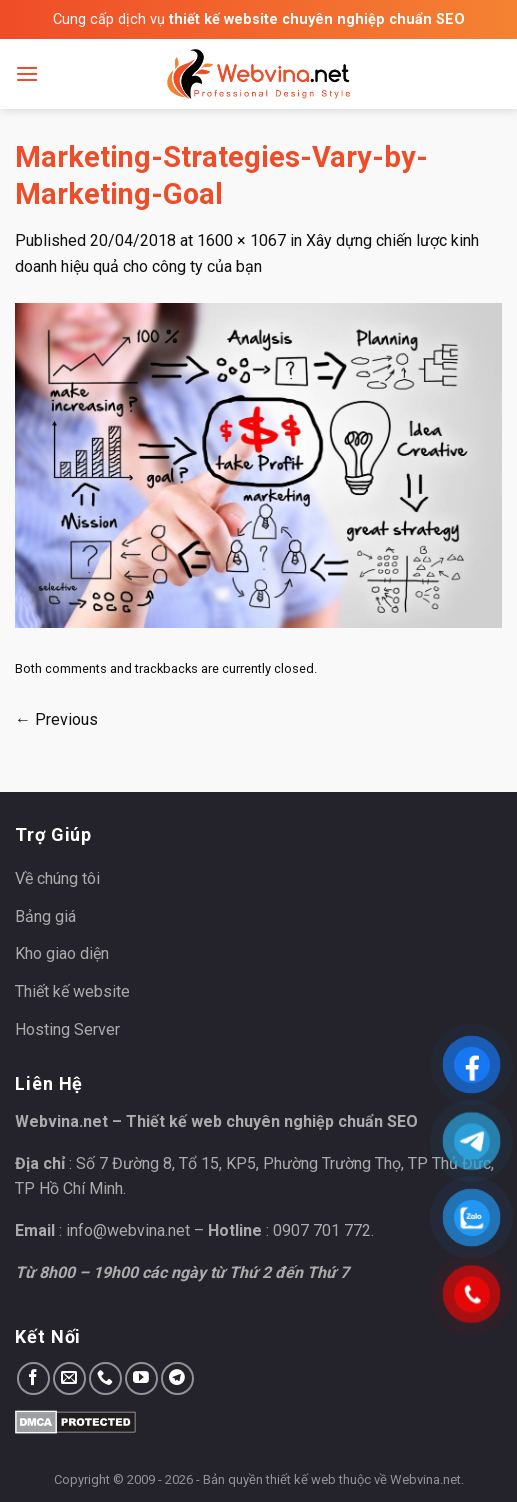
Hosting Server (67, 1029)
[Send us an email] (69, 1378)
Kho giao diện (62, 953)
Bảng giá (45, 916)
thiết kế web (301, 1479)
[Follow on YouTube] (141, 1378)
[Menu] (27, 73)
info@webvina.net (128, 1230)
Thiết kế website (72, 991)
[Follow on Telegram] (177, 1378)
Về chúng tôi (57, 878)
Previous (56, 719)
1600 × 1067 (241, 240)
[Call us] (105, 1378)
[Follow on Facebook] (33, 1378)
